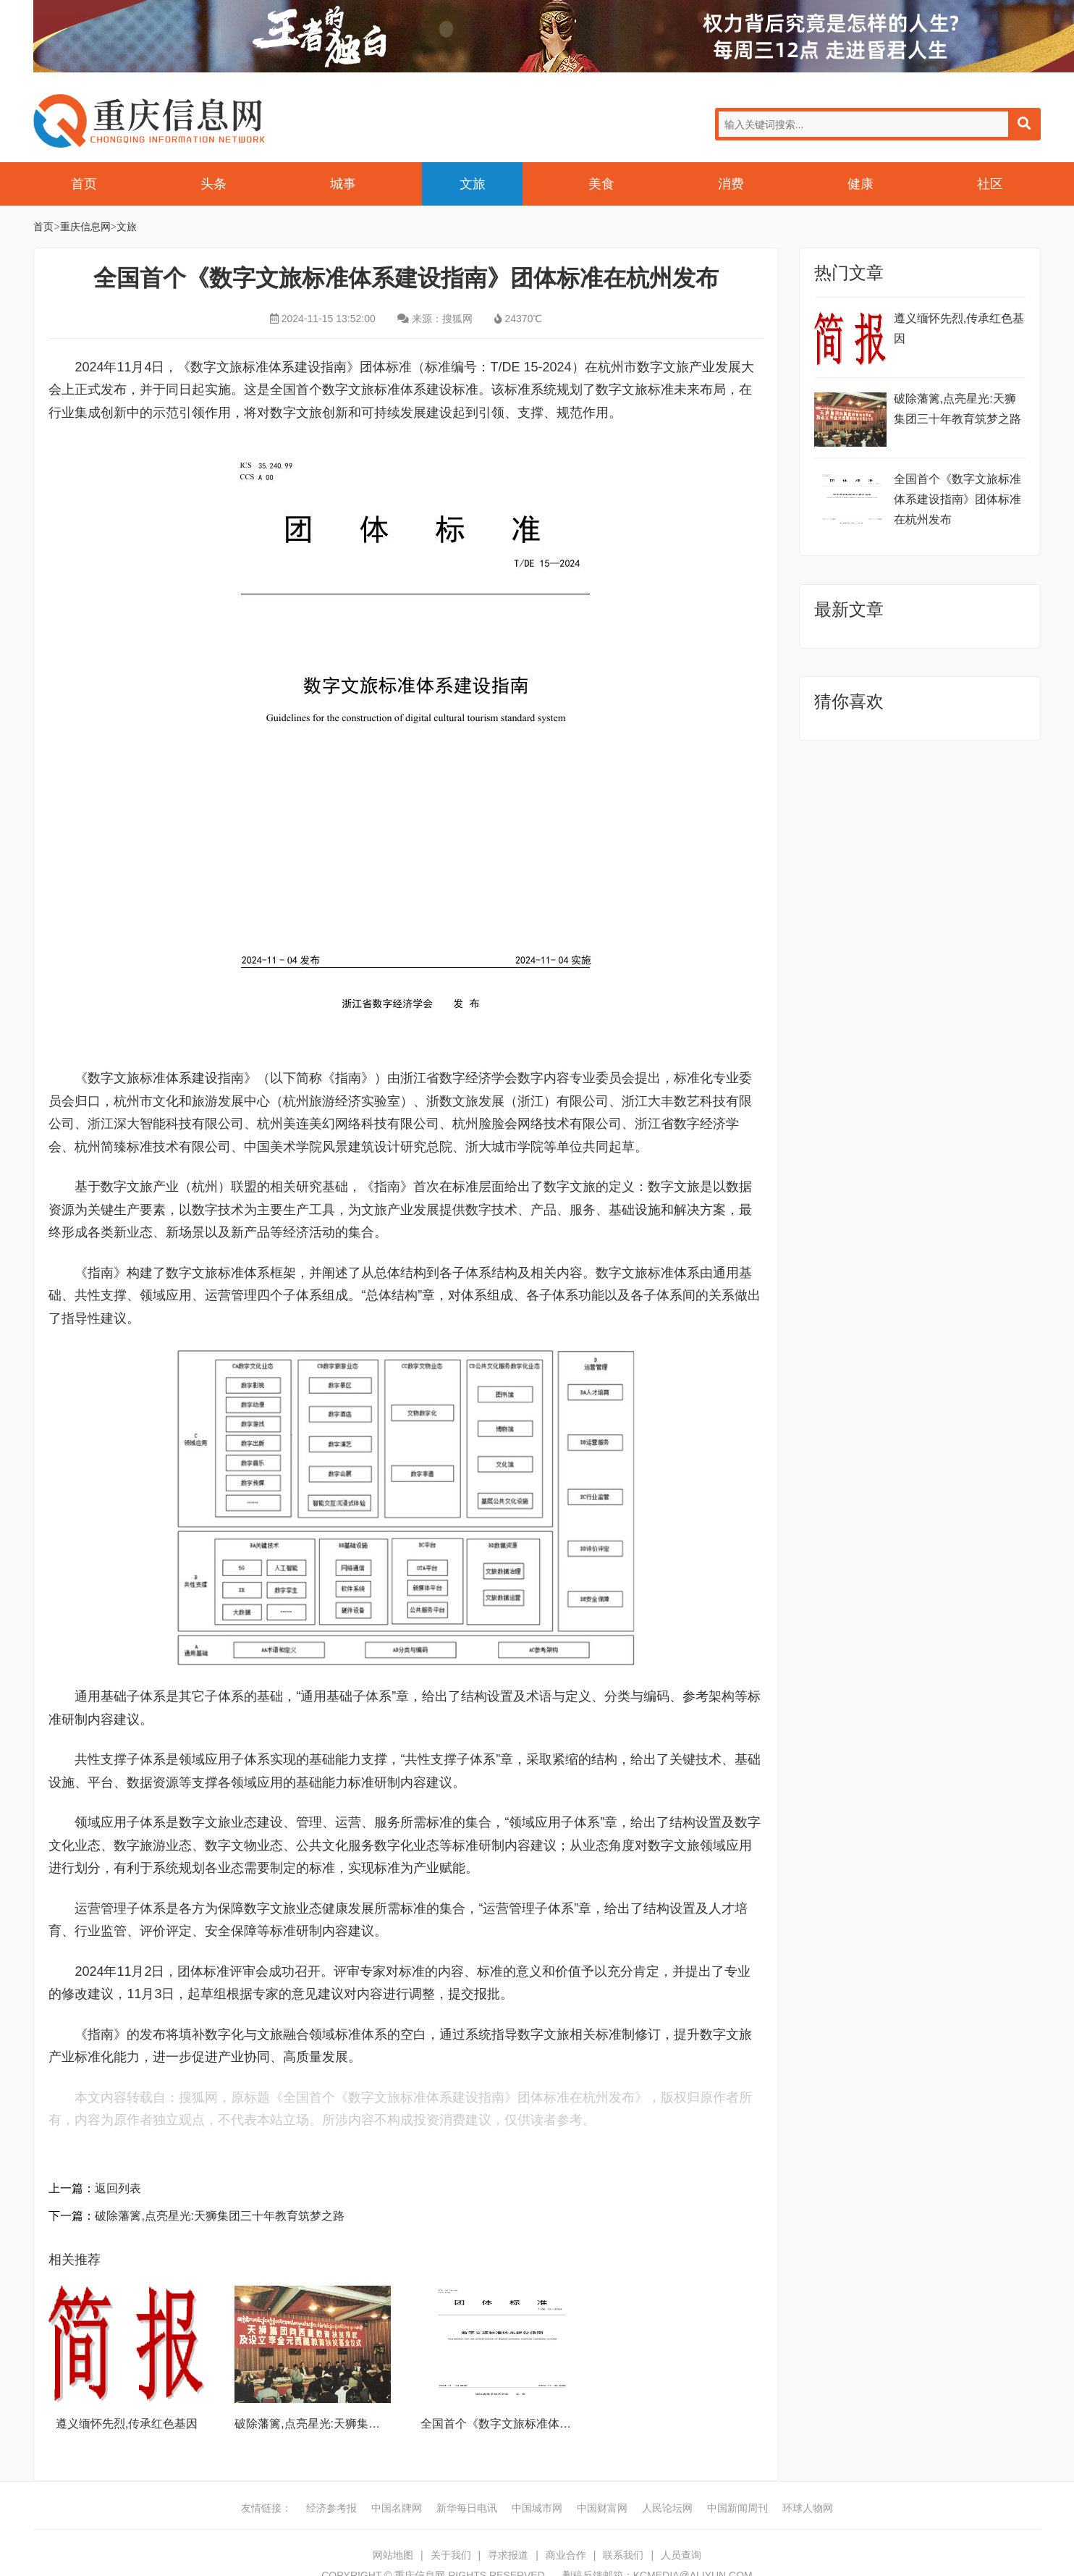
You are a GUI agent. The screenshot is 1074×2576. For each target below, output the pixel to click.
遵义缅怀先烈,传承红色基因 (127, 2423)
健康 (860, 184)
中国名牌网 (396, 2508)
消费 (731, 184)
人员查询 (681, 2555)
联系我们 (623, 2555)
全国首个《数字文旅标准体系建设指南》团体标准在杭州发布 (957, 499)
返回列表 (118, 2188)
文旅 (473, 184)
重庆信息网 (149, 120)
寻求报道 (508, 2555)
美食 (601, 184)
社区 (990, 184)
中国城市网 (537, 2508)
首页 (84, 184)
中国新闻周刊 (737, 2508)
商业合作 (566, 2555)
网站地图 (393, 2555)
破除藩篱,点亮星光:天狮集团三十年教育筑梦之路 (219, 2216)
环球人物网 (807, 2508)
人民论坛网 (667, 2508)
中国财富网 (602, 2508)
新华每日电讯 (466, 2508)
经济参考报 (331, 2508)
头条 (213, 184)
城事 (343, 184)
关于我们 (451, 2555)
